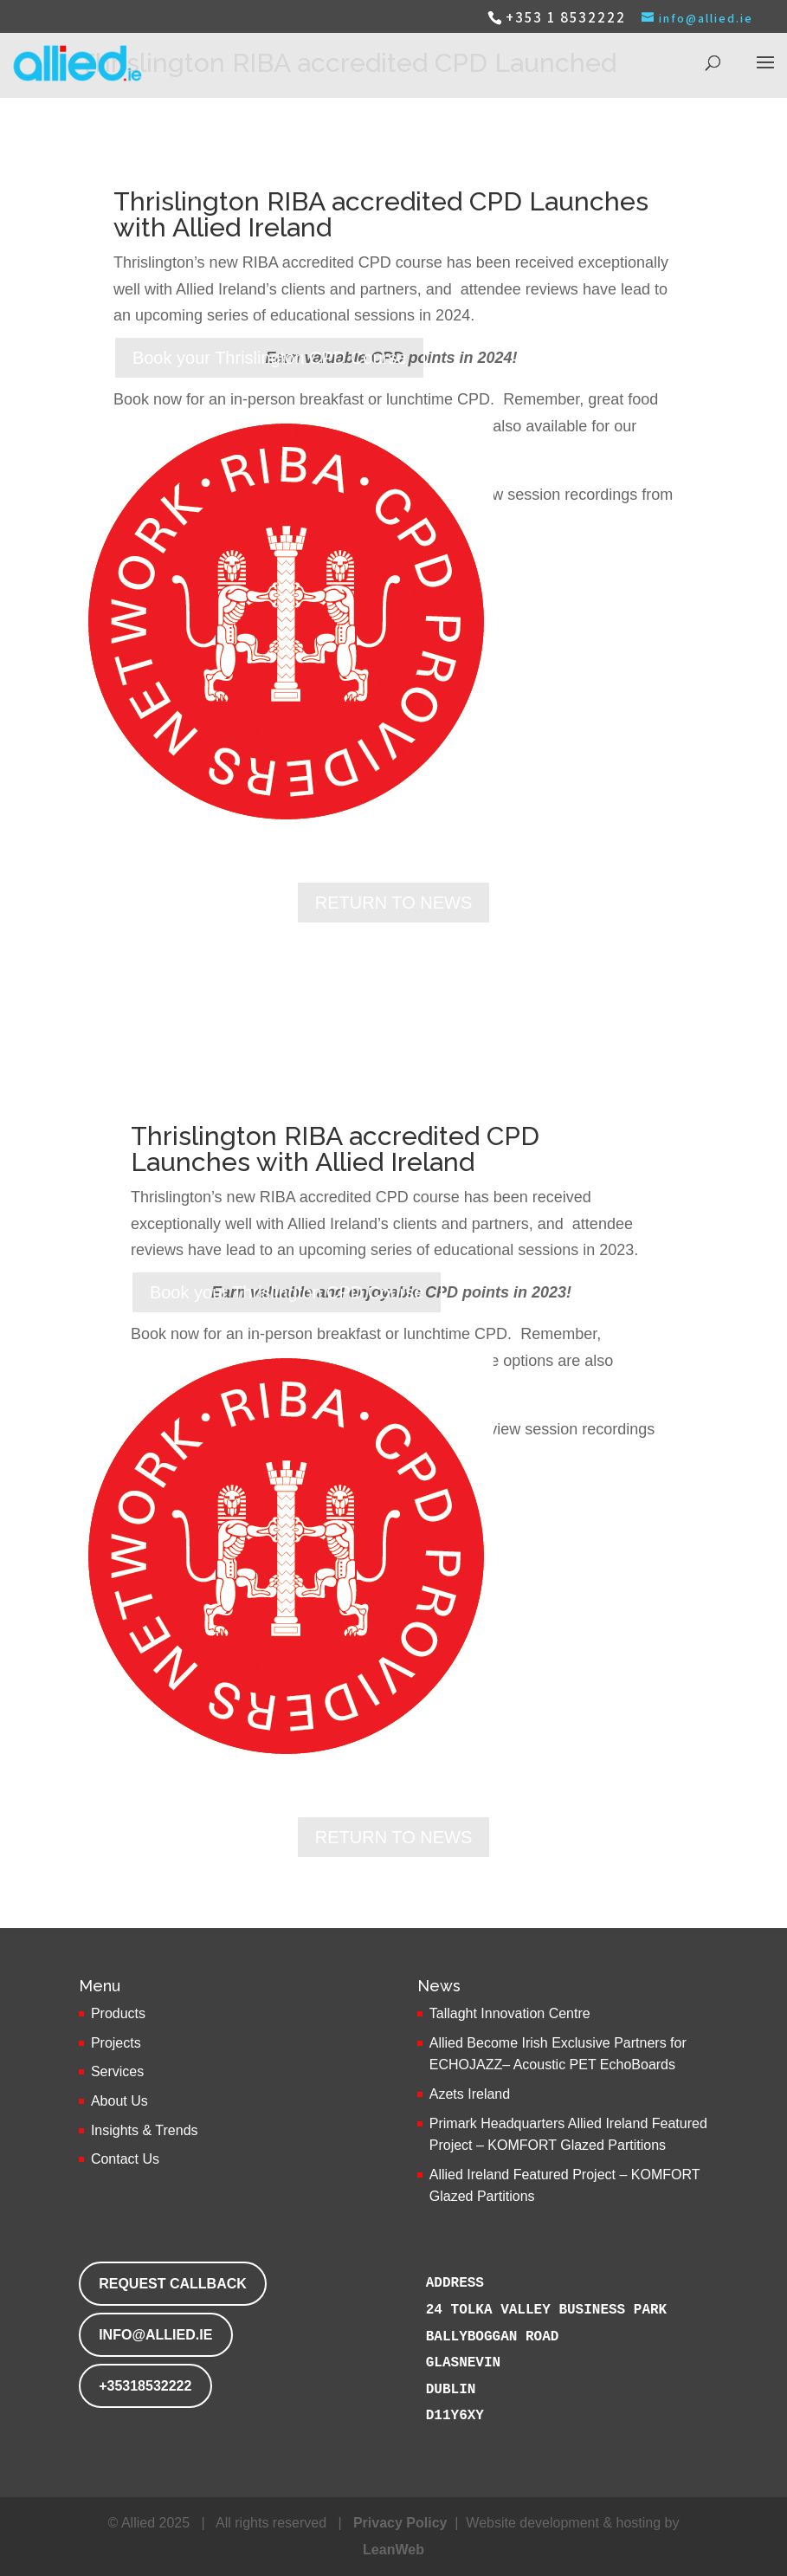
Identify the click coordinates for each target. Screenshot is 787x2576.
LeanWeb (393, 2549)
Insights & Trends (144, 2130)
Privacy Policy (400, 2522)
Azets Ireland (469, 2094)
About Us (119, 2101)
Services (117, 2071)
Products (118, 2013)
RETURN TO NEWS (394, 902)
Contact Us (125, 2159)
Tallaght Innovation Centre (509, 2013)
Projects (116, 2043)
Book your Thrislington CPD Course (269, 357)
